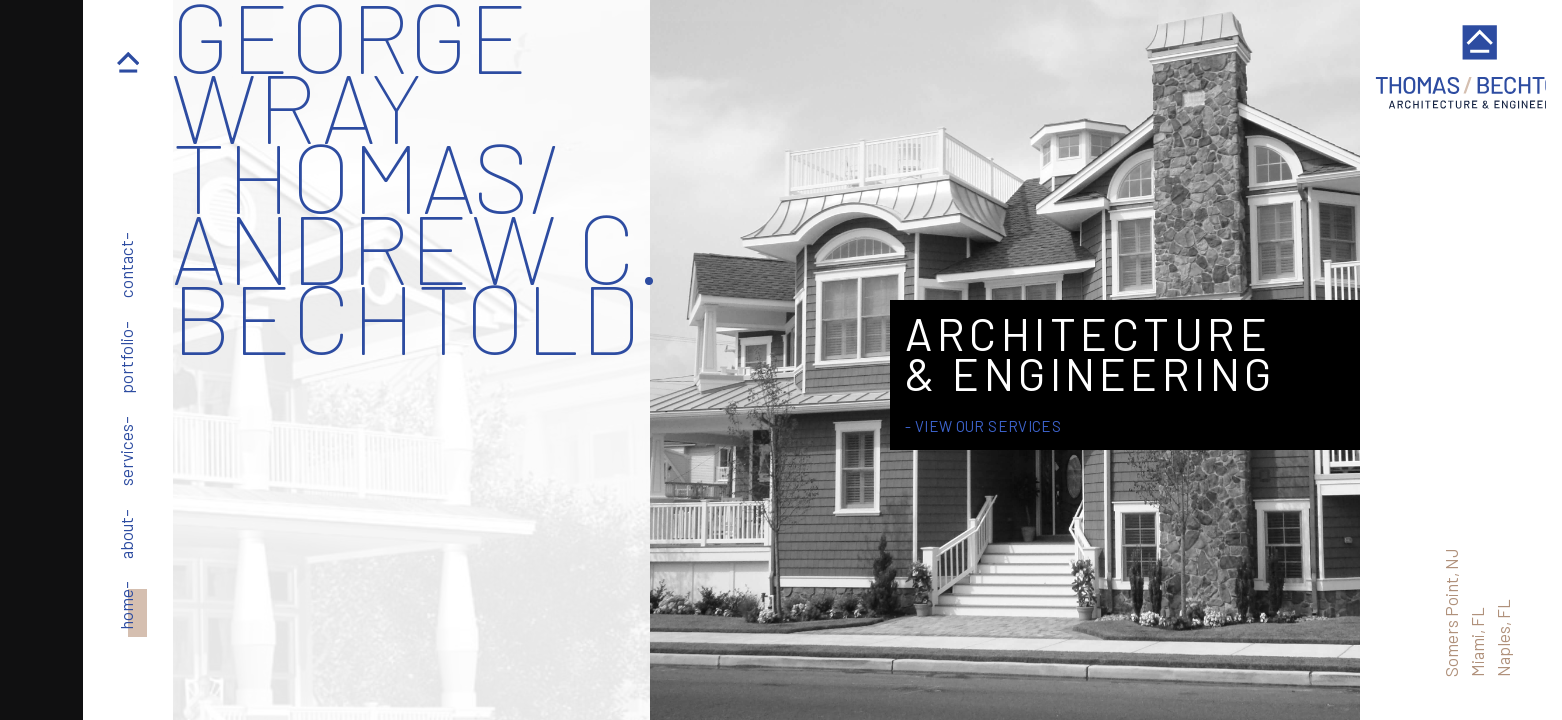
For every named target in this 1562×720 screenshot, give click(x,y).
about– (126, 534)
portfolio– (126, 357)
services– (126, 451)
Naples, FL (1502, 638)
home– (126, 605)
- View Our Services (983, 426)
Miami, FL (1476, 642)
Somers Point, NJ (1450, 612)
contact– (126, 265)
